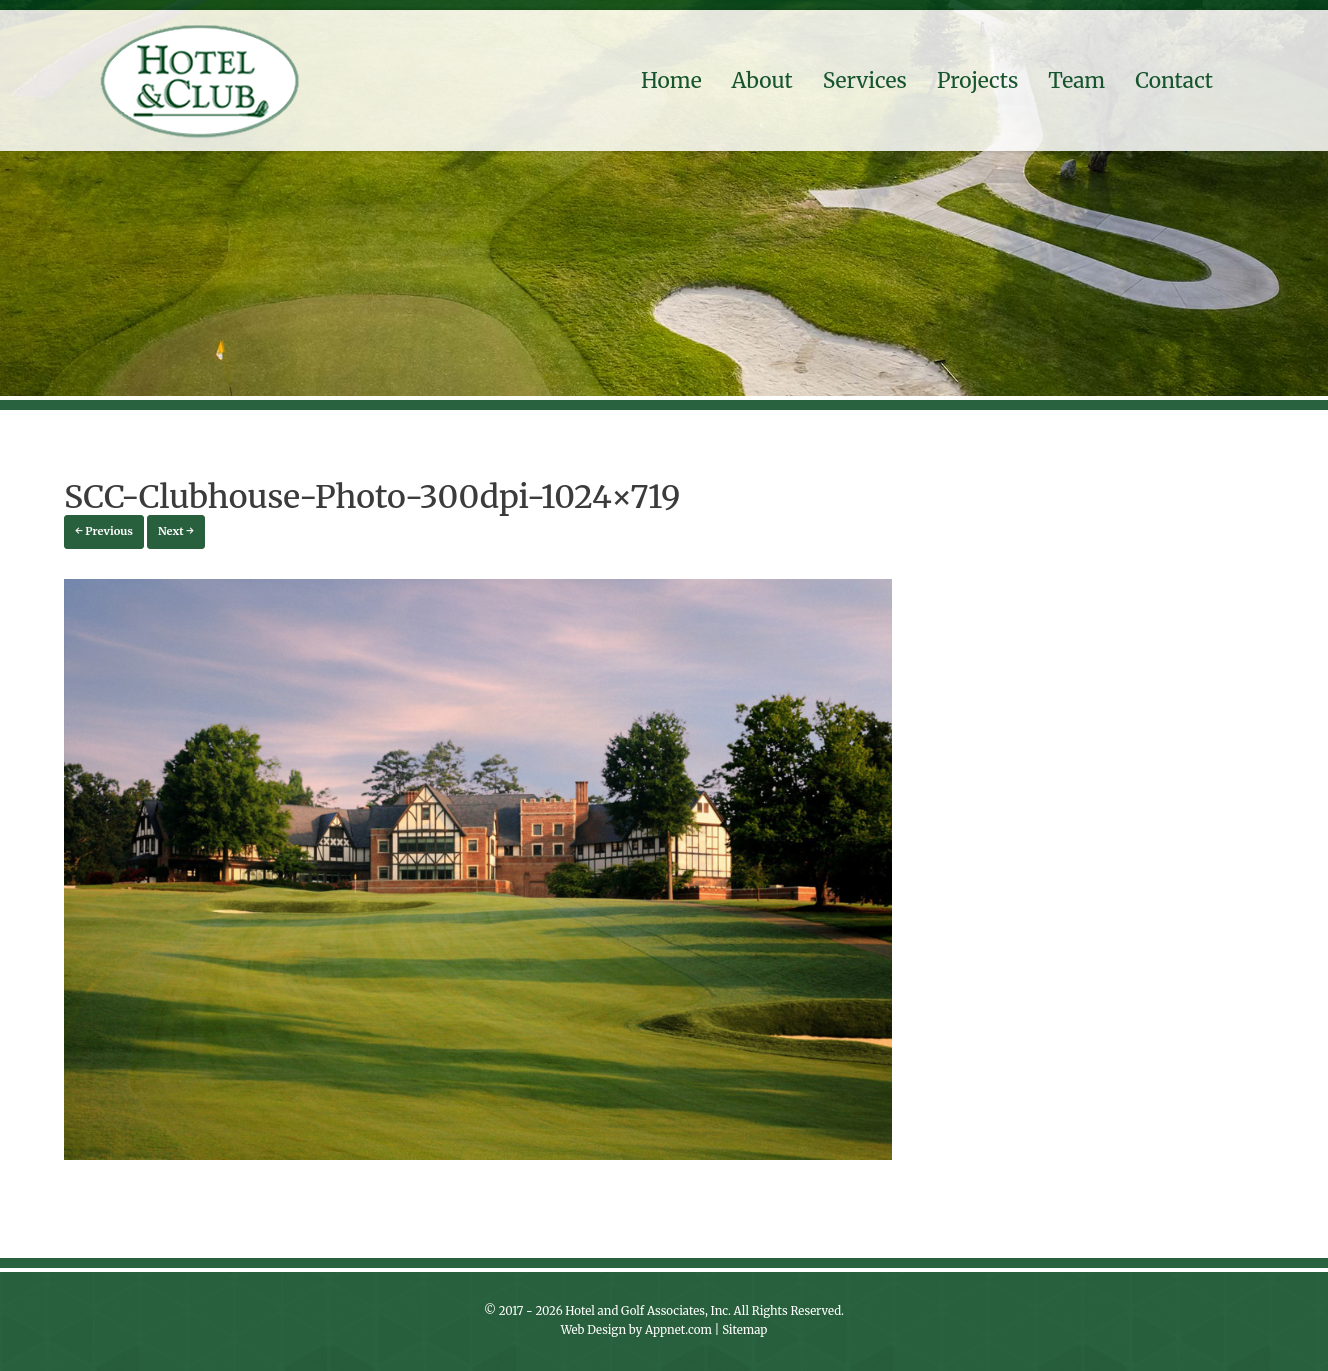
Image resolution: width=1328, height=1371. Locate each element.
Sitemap (744, 1330)
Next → (176, 531)
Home (671, 80)
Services (865, 80)
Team (1076, 80)
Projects (977, 80)
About (762, 80)
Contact (1174, 80)
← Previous (104, 531)
